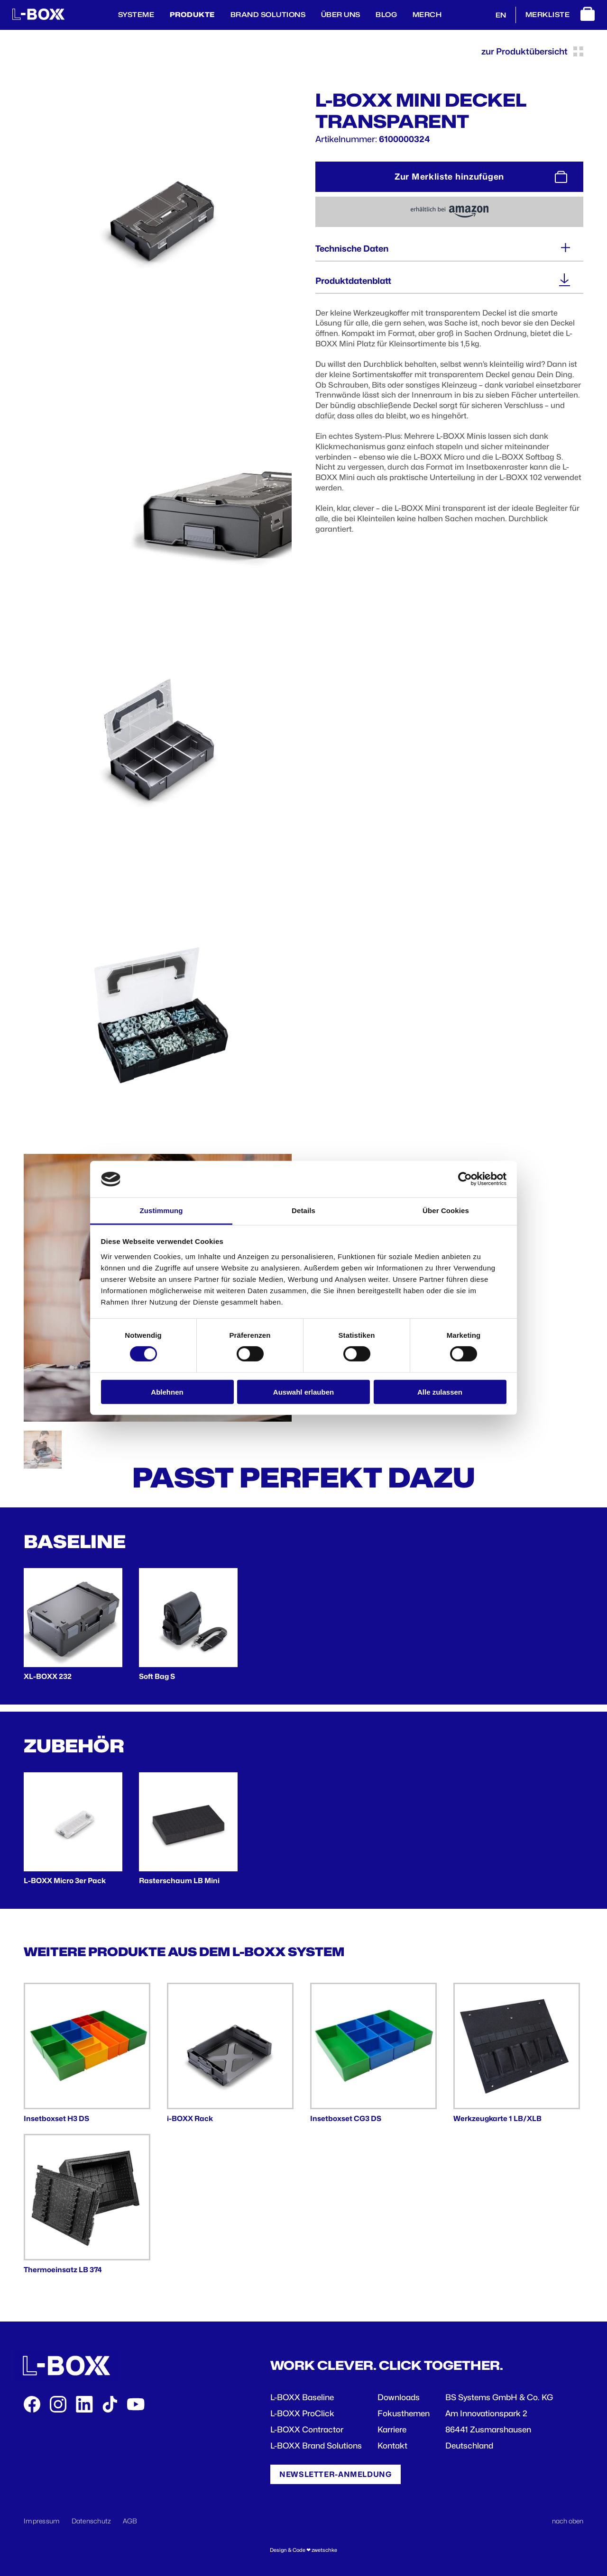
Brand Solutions (267, 14)
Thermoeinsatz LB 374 (63, 2269)
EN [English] (501, 15)
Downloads (398, 2397)
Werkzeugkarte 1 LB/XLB (497, 2118)
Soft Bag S (157, 1676)
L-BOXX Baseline (302, 2397)
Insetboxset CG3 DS (345, 2118)
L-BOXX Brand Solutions (316, 2445)
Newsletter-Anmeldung (335, 2474)
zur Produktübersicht (532, 51)
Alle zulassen (439, 1392)
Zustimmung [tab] (161, 1210)
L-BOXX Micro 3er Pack (65, 1880)
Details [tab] (303, 1210)
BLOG (386, 14)
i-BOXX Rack (190, 2118)
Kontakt (392, 2445)
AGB (130, 2521)
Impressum (42, 2521)
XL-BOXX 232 (48, 1676)
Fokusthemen (403, 2413)
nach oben (567, 2521)
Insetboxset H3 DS (56, 2118)
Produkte (192, 14)
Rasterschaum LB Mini (179, 1880)
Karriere (391, 2429)
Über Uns (340, 14)
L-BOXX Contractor (306, 2429)
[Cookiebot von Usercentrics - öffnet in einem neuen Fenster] (464, 1179)
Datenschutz (91, 2521)
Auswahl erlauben (303, 1392)
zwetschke (324, 2550)
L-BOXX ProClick (302, 2413)
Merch (427, 14)
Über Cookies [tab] (446, 1210)
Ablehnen (167, 1392)
